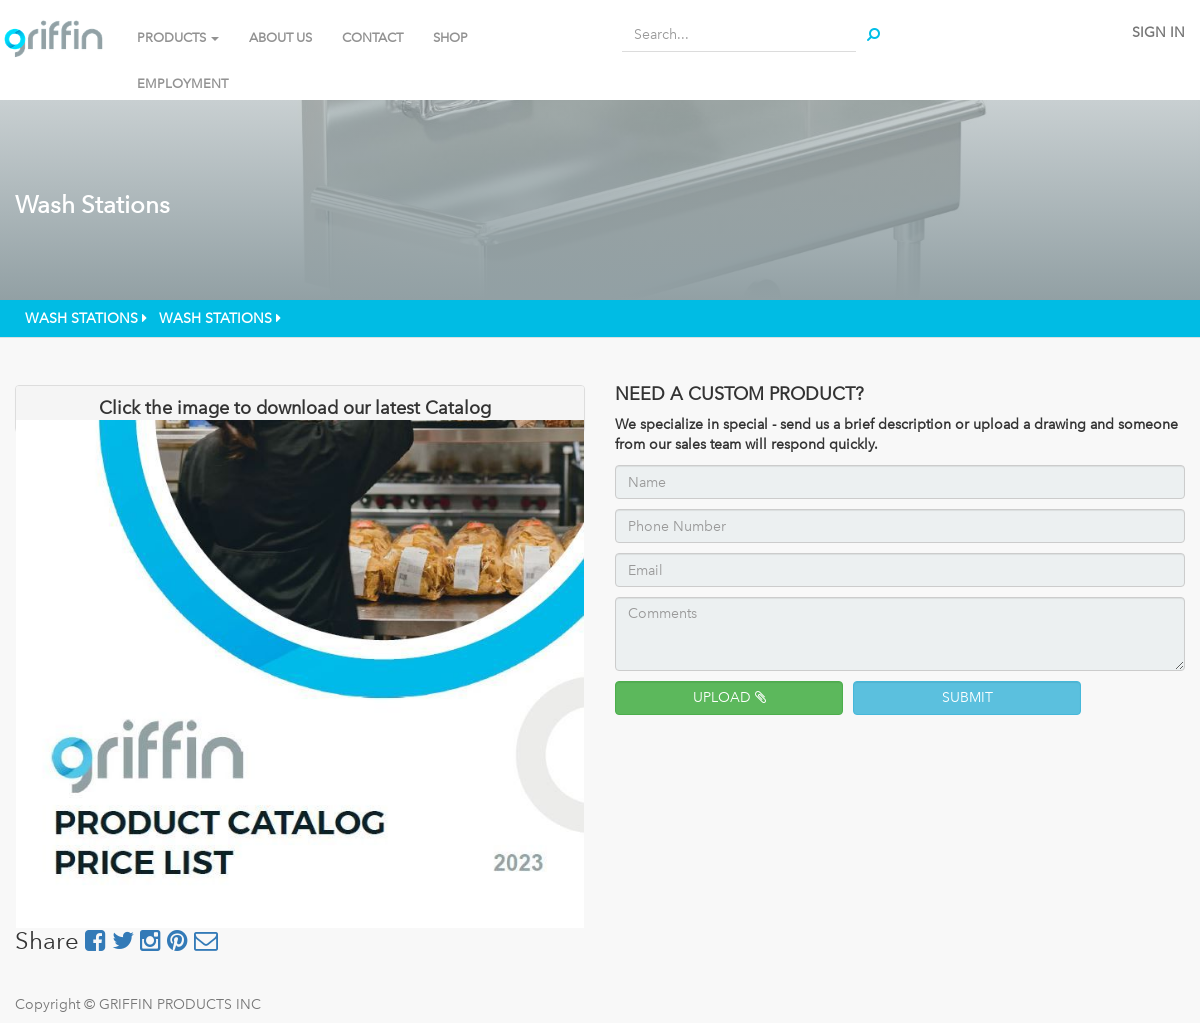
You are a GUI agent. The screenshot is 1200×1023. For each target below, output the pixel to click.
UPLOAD (729, 697)
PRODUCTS (178, 37)
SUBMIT (967, 697)
